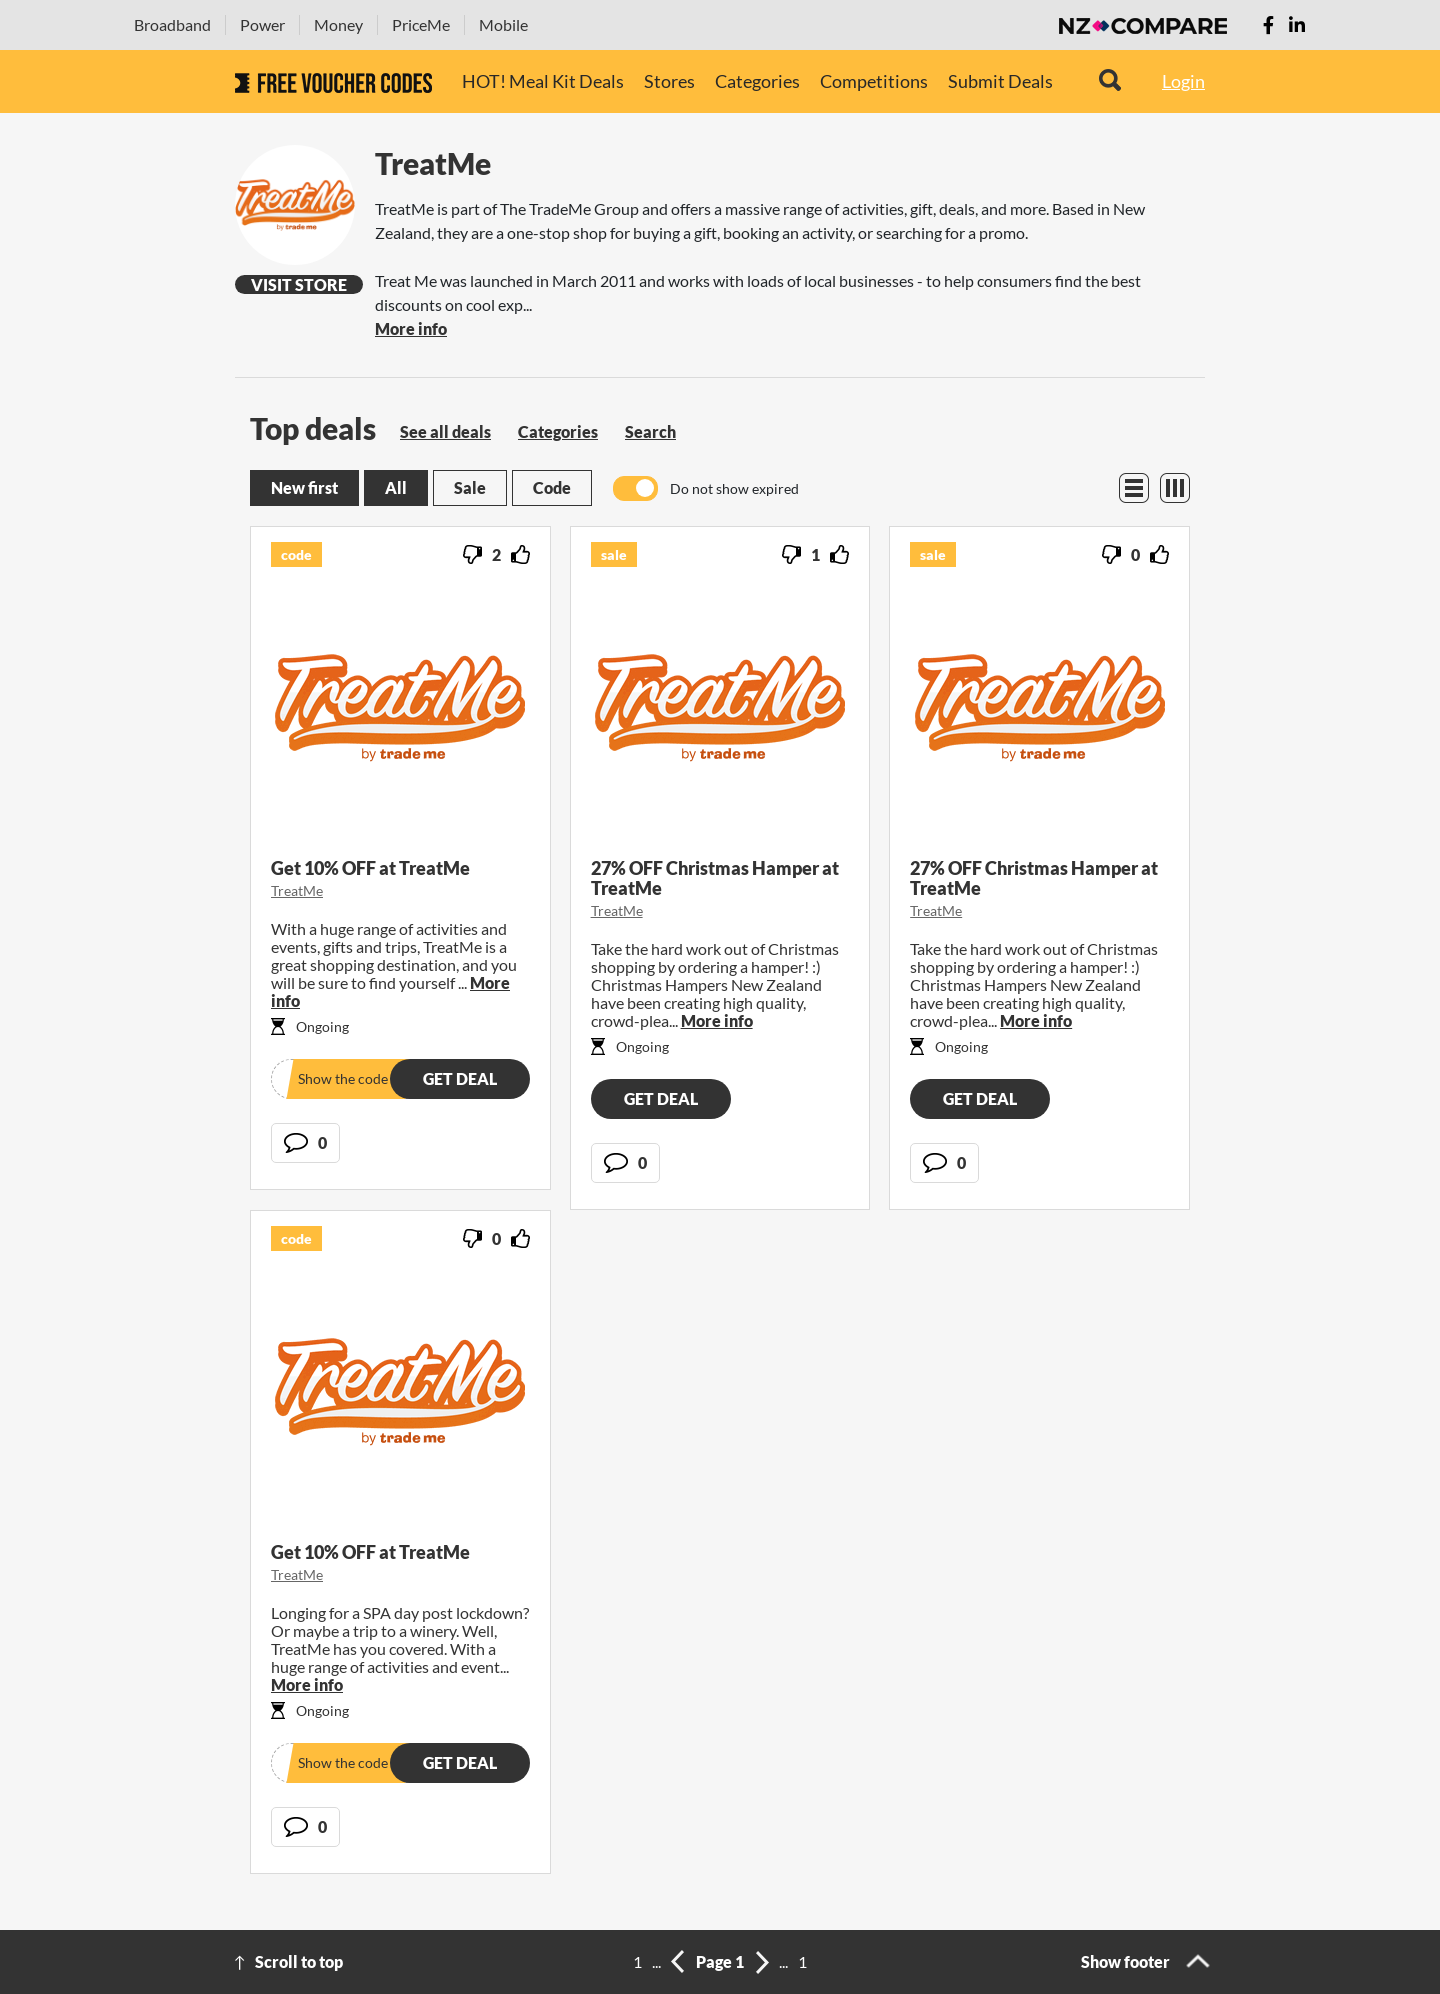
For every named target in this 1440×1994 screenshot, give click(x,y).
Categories (757, 81)
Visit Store (299, 284)
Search (650, 431)
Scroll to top (299, 1961)
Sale (470, 487)
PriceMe (421, 24)
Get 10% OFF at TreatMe (370, 868)
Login (1183, 81)
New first (304, 487)
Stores (669, 81)
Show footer (1125, 1961)
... (656, 1961)
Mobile (503, 24)
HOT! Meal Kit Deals (543, 81)
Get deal (460, 1078)
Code (552, 487)
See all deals (445, 431)
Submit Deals (1000, 81)
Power (262, 24)
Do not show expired (734, 488)
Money (338, 24)
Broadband (172, 24)
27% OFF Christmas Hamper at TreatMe (715, 878)
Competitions (874, 81)
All (396, 487)
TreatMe (297, 890)
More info (411, 328)
